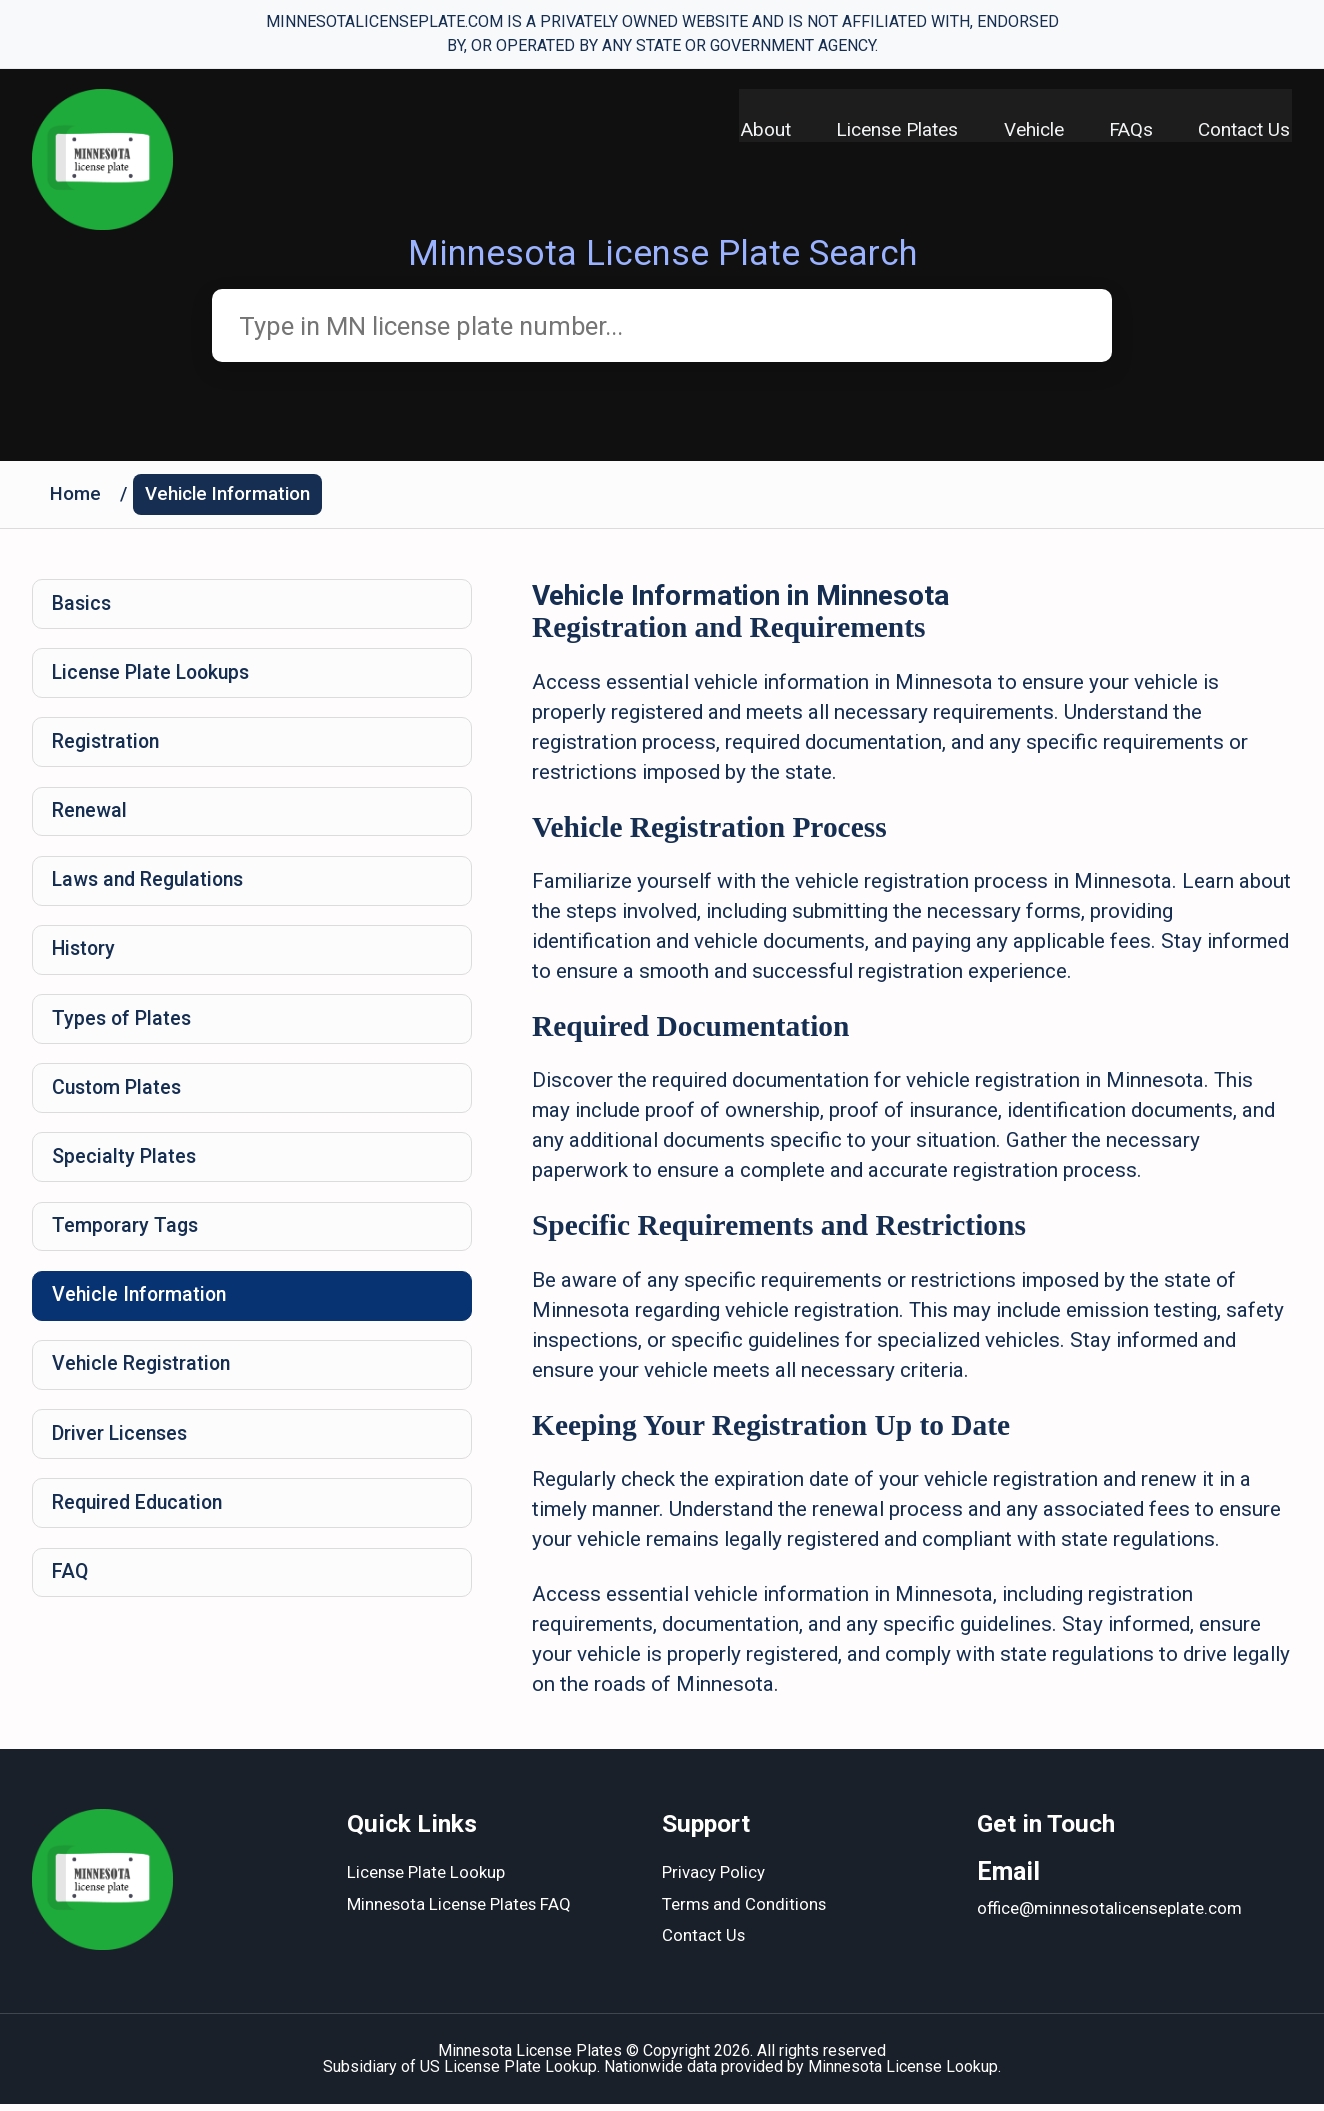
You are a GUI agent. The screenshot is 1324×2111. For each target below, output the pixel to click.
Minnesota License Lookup (903, 2073)
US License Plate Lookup (508, 2073)
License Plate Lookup (426, 1880)
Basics (83, 608)
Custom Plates (119, 1105)
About (757, 130)
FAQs (1130, 130)
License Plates (891, 130)
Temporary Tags (127, 1247)
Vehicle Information (231, 497)
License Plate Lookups (155, 679)
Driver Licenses (122, 1460)
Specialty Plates (125, 1176)
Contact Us (1246, 130)
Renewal (91, 821)
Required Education (141, 1531)
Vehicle (1030, 130)
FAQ (71, 1602)
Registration (108, 750)
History (86, 963)
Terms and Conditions (745, 1912)
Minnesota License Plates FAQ (460, 1912)
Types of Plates (124, 1034)
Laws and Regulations (153, 892)
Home (76, 497)
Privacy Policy (713, 1880)
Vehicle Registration (144, 1389)
